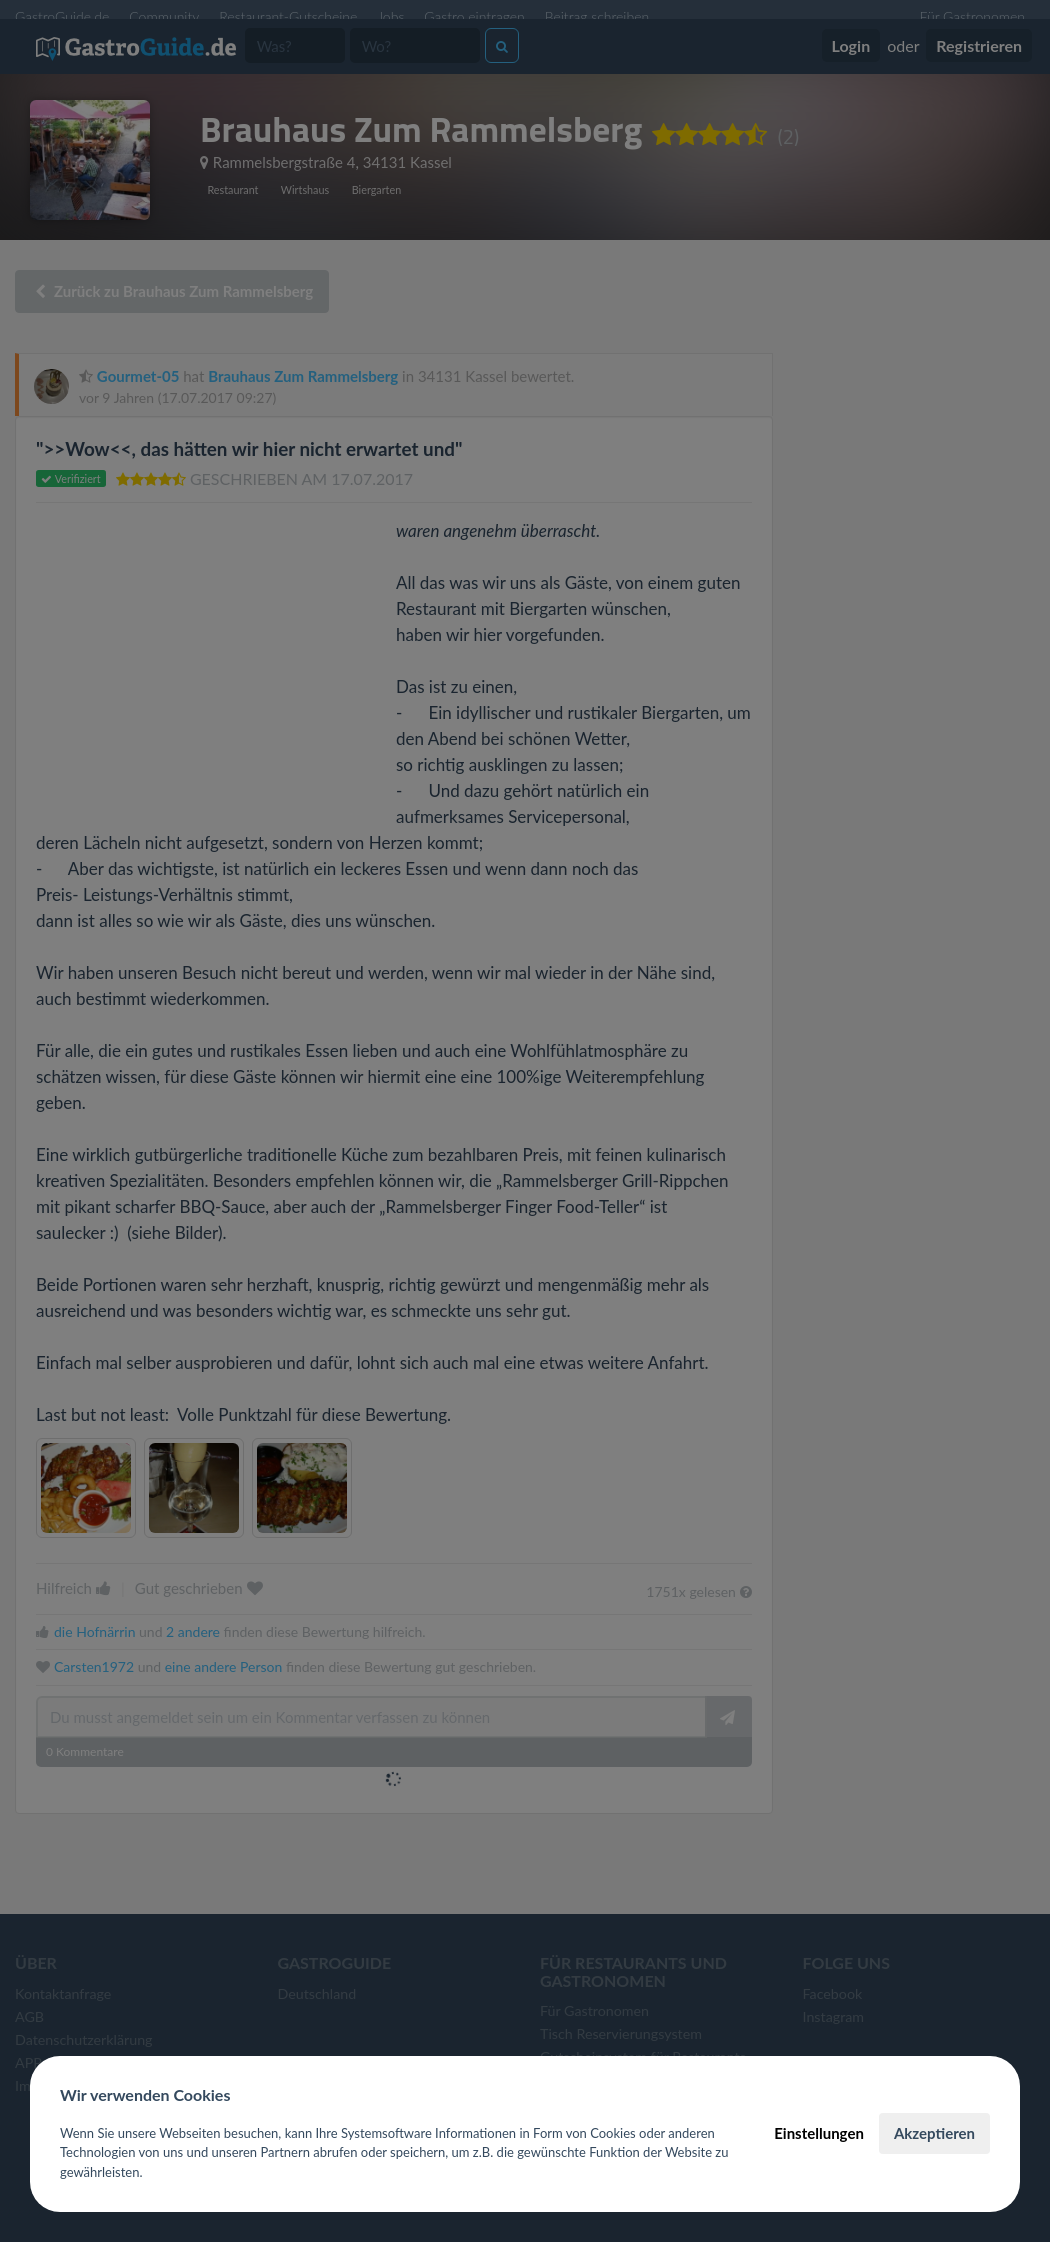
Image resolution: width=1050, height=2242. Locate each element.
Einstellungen (819, 2133)
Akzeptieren (934, 2133)
